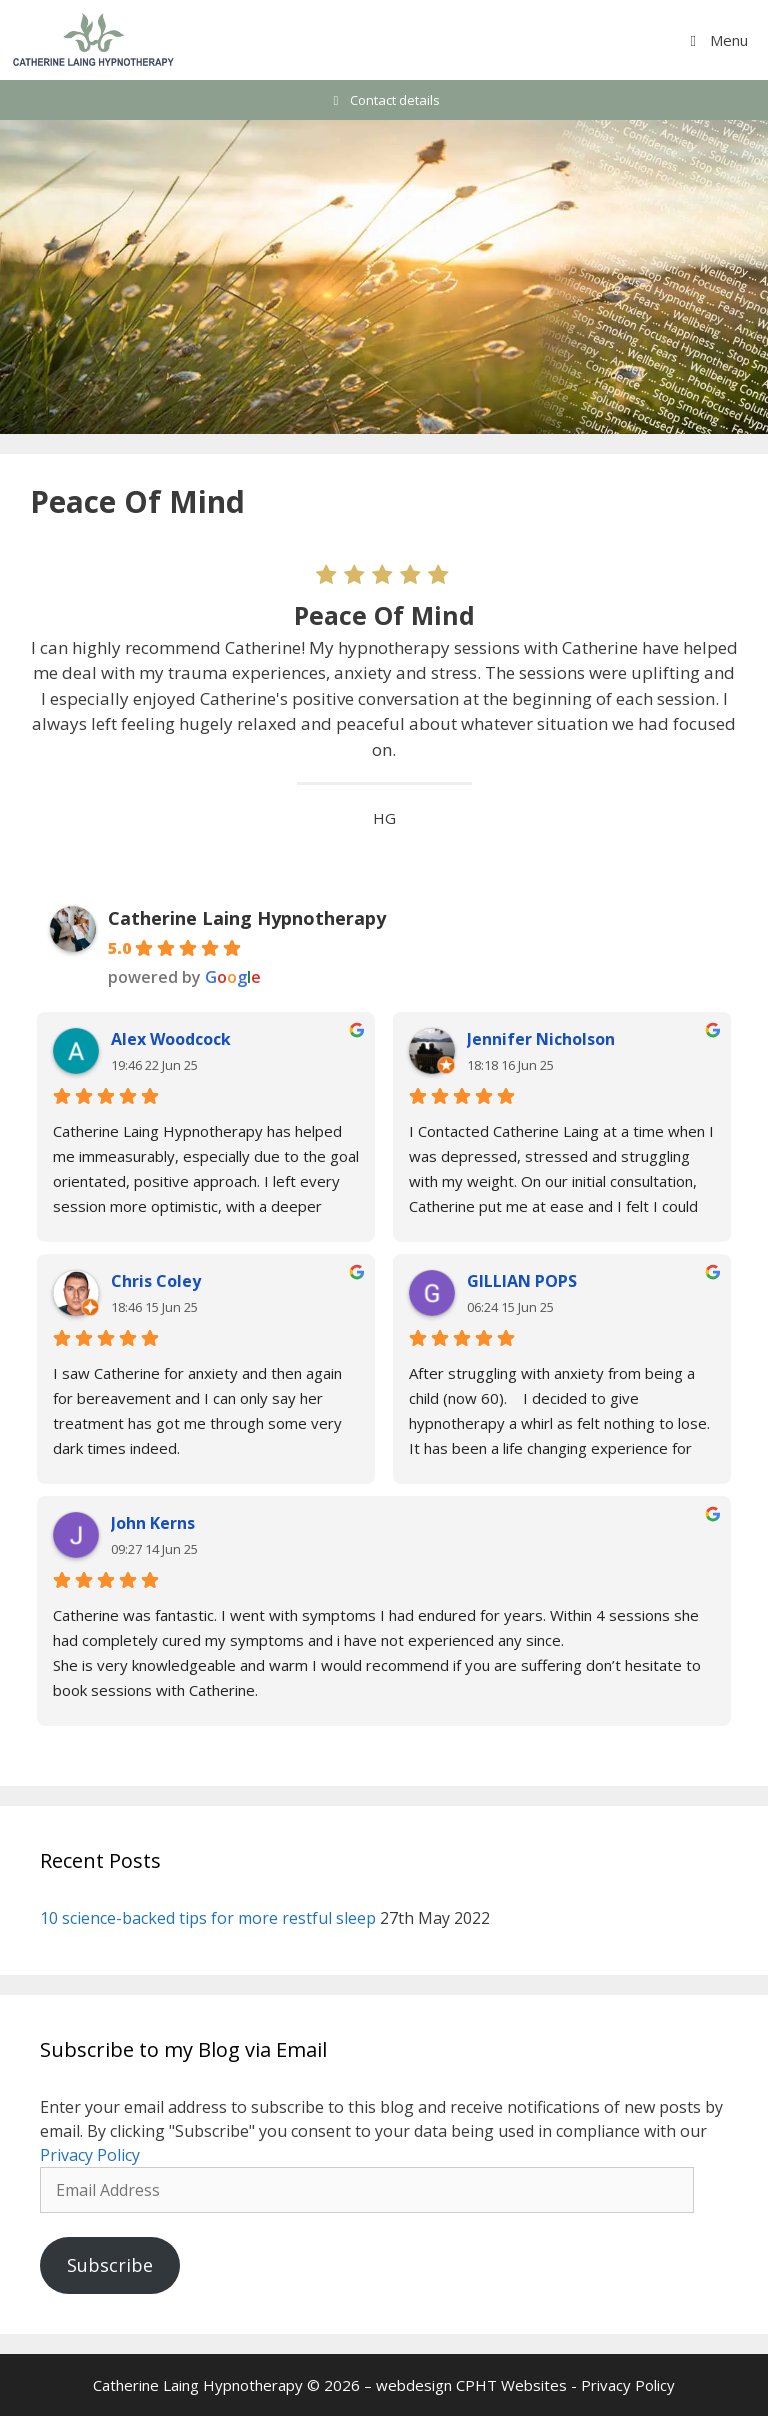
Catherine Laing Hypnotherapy (247, 918)
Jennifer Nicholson (541, 1039)
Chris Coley (156, 1281)
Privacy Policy (90, 2155)
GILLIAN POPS (522, 1281)
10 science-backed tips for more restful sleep (208, 1918)
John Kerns (153, 1523)
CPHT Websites (511, 2385)
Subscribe (110, 2265)
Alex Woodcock (171, 1039)
